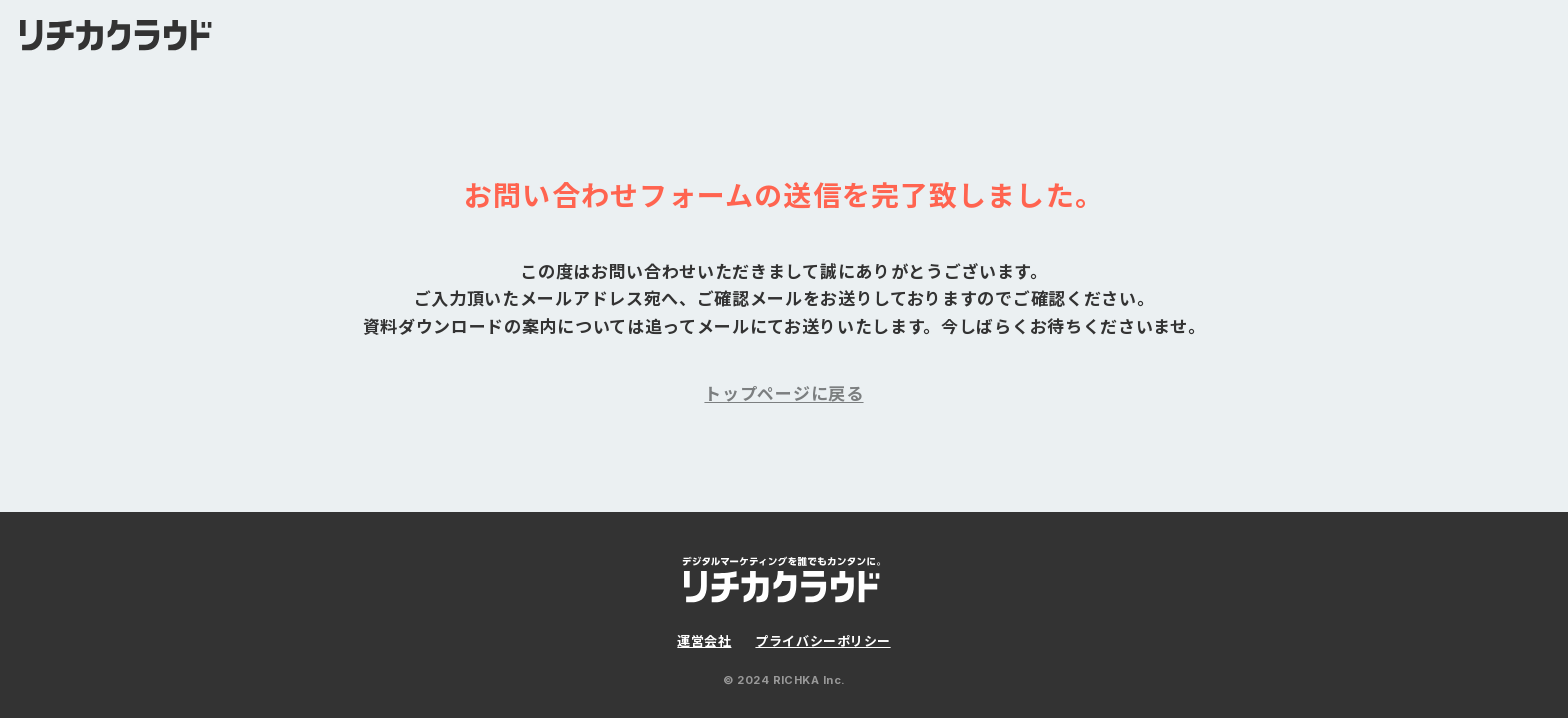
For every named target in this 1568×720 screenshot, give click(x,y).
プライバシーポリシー (822, 641)
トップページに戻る (783, 394)
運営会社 (704, 641)
